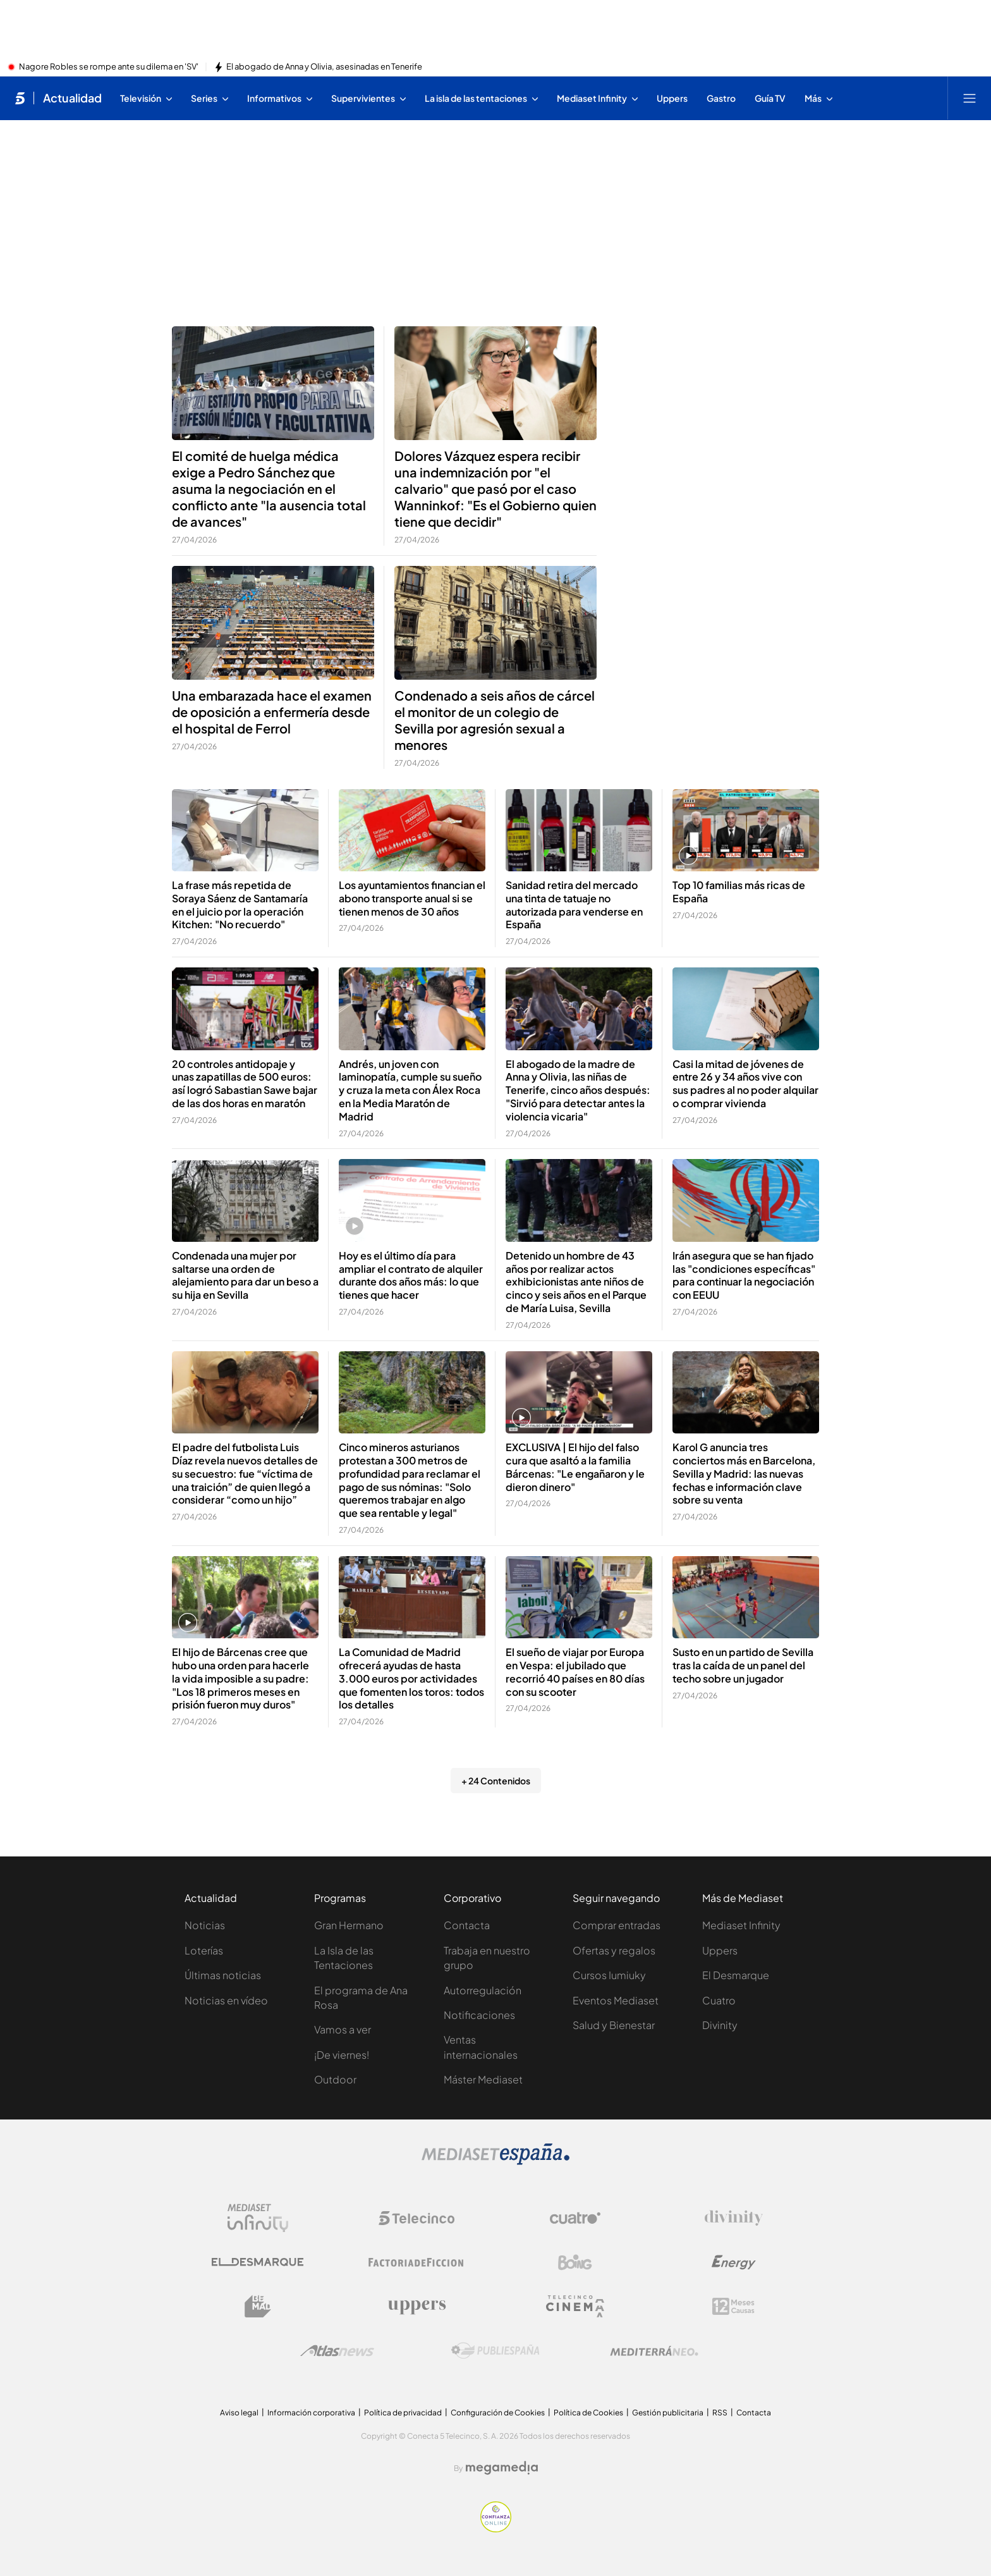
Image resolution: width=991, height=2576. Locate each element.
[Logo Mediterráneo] (654, 2351)
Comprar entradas (616, 1925)
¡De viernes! (341, 2054)
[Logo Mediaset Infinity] (258, 2218)
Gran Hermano (349, 1925)
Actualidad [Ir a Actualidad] (72, 98)
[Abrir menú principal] (969, 98)
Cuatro (719, 2000)
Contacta (467, 1925)
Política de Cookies (588, 2412)
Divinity (720, 2025)
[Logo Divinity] (734, 2218)
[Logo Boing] (575, 2262)
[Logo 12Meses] (733, 2306)
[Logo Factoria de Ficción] (416, 2262)
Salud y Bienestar (614, 2025)
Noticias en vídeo (226, 2000)
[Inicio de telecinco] (20, 98)
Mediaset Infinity (741, 1925)
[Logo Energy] (734, 2262)
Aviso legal (239, 2412)
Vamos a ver (342, 2029)
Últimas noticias (223, 1975)
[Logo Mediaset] (495, 2161)
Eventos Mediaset (616, 2000)
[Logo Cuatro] (575, 2218)
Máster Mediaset (483, 2079)
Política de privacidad (403, 2412)
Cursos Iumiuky (609, 1975)
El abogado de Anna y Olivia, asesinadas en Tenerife (324, 67)
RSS (719, 2412)
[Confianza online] (495, 2529)
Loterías (204, 1950)
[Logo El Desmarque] (257, 2262)
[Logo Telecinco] (416, 2218)
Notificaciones (479, 2014)
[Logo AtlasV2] (337, 2351)
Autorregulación (482, 1990)
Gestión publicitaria (667, 2412)
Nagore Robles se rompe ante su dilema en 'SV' (108, 67)
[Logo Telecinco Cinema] (575, 2306)
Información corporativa (311, 2412)
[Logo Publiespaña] (495, 2351)
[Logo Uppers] (416, 2306)
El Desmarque (735, 1975)
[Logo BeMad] (258, 2306)
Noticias (205, 1925)
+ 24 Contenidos (495, 1780)
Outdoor (335, 2079)
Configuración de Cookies (498, 2412)
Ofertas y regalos (614, 1950)
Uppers (720, 1950)
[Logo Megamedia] (502, 2468)
